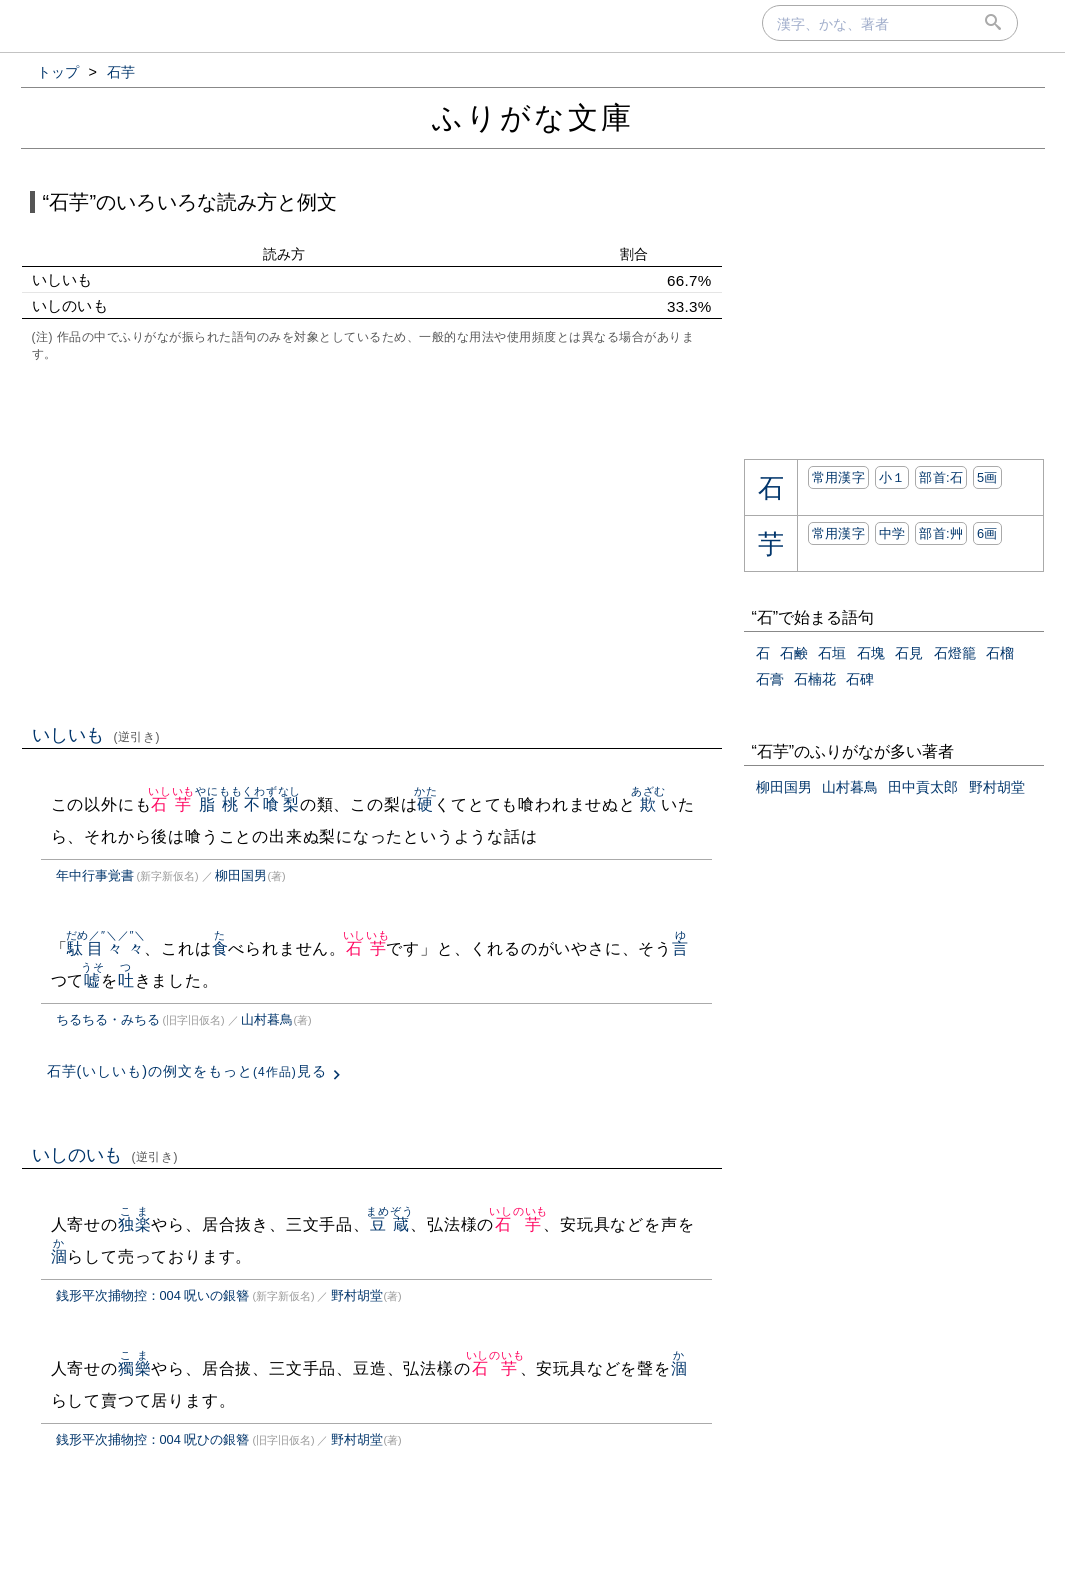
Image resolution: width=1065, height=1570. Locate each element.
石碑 (860, 679)
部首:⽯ (941, 477)
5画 (987, 477)
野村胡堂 (357, 1295)
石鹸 (794, 653)
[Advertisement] (372, 541)
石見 (909, 653)
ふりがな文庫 (533, 117)
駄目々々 (106, 948)
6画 (987, 533)
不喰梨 (271, 804)
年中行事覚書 (95, 875)
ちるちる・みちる (108, 1019)
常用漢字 (838, 477)
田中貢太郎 (923, 787)
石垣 (832, 653)
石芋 (171, 804)
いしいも (96, 735)
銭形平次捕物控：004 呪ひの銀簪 (153, 1439)
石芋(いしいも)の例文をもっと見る (187, 1071)
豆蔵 (389, 1224)
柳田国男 (241, 875)
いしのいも (105, 1155)
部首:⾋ (941, 533)
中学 (892, 533)
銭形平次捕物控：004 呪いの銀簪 (153, 1295)
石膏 (770, 679)
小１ (892, 477)
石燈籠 (955, 653)
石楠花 (815, 679)
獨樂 (135, 1368)
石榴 (1000, 653)
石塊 (871, 653)
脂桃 (218, 804)
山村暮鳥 (267, 1019)
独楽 (135, 1224)
